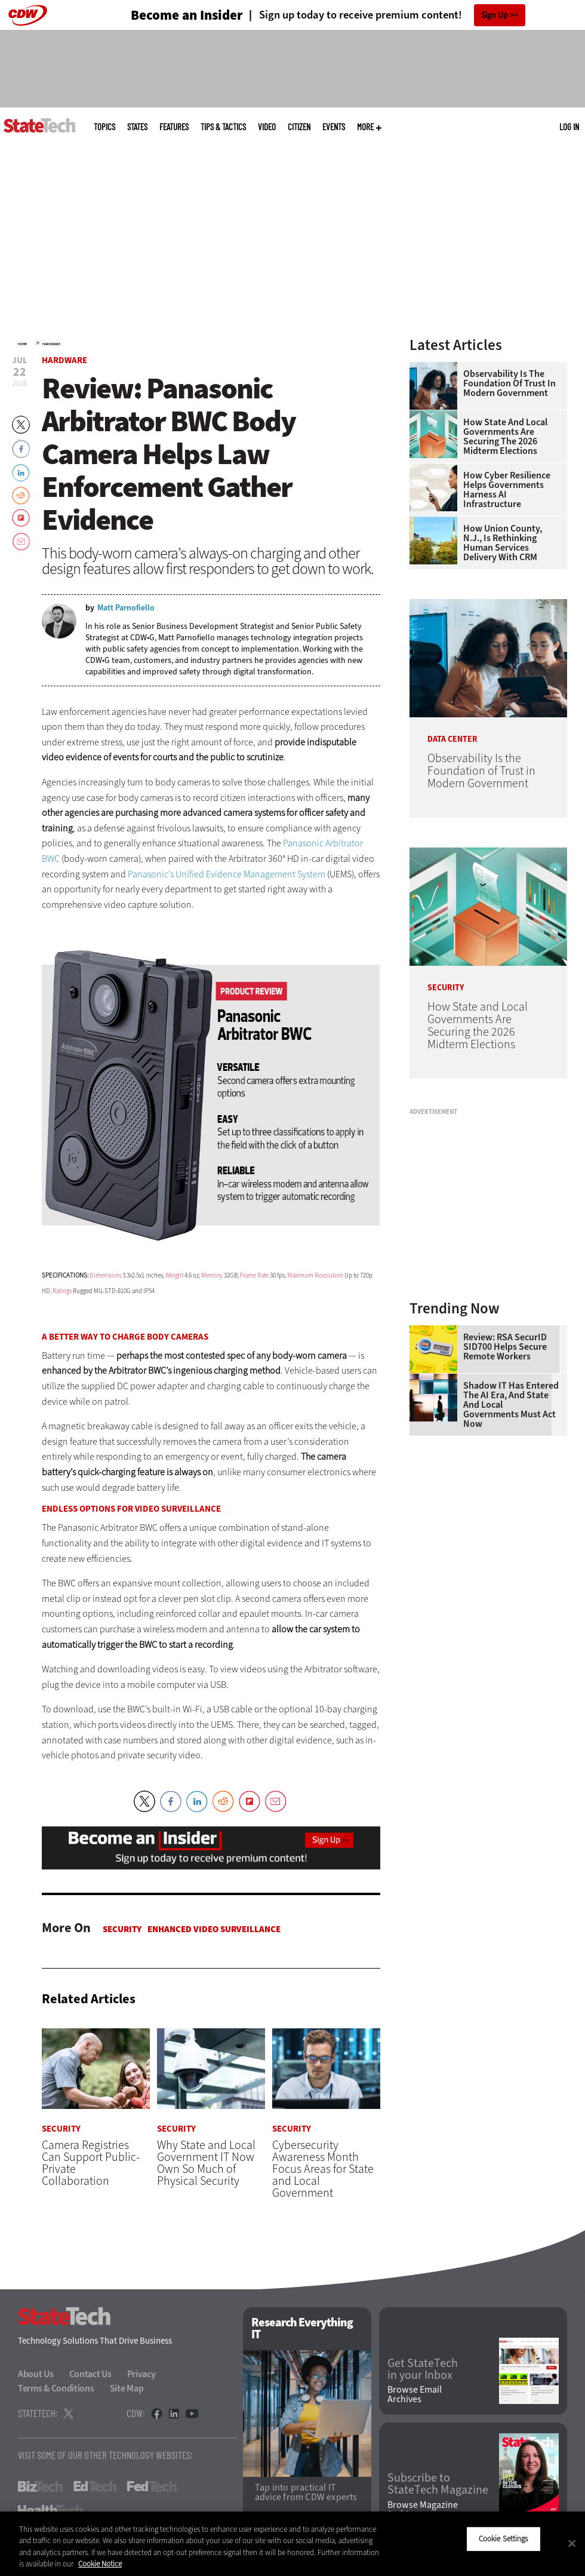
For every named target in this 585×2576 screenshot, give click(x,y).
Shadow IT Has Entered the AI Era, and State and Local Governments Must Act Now (511, 1405)
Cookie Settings (503, 2539)
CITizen (299, 126)
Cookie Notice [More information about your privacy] (100, 2564)
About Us (36, 2374)
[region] (292, 2543)
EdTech (94, 2487)
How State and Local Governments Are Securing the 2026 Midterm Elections (505, 436)
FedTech (152, 2487)
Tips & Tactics (223, 126)
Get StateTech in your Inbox (422, 2369)
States (137, 126)
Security (122, 1929)
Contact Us (90, 2374)
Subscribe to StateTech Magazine (437, 2485)
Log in (569, 126)
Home (22, 344)
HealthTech (50, 2511)
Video (267, 126)
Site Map (127, 2388)
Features (174, 126)
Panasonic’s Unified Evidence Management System (226, 874)
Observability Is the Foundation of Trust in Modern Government (509, 383)
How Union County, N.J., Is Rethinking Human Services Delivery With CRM (502, 543)
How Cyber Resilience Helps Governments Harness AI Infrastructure (506, 490)
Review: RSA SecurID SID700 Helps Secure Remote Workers (505, 1346)
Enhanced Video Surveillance (214, 1929)
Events (333, 126)
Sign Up (494, 15)
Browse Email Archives (414, 2394)
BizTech (40, 2487)
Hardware (51, 344)
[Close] (572, 2543)
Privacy (141, 2374)
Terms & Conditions (56, 2388)
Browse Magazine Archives (422, 2509)
